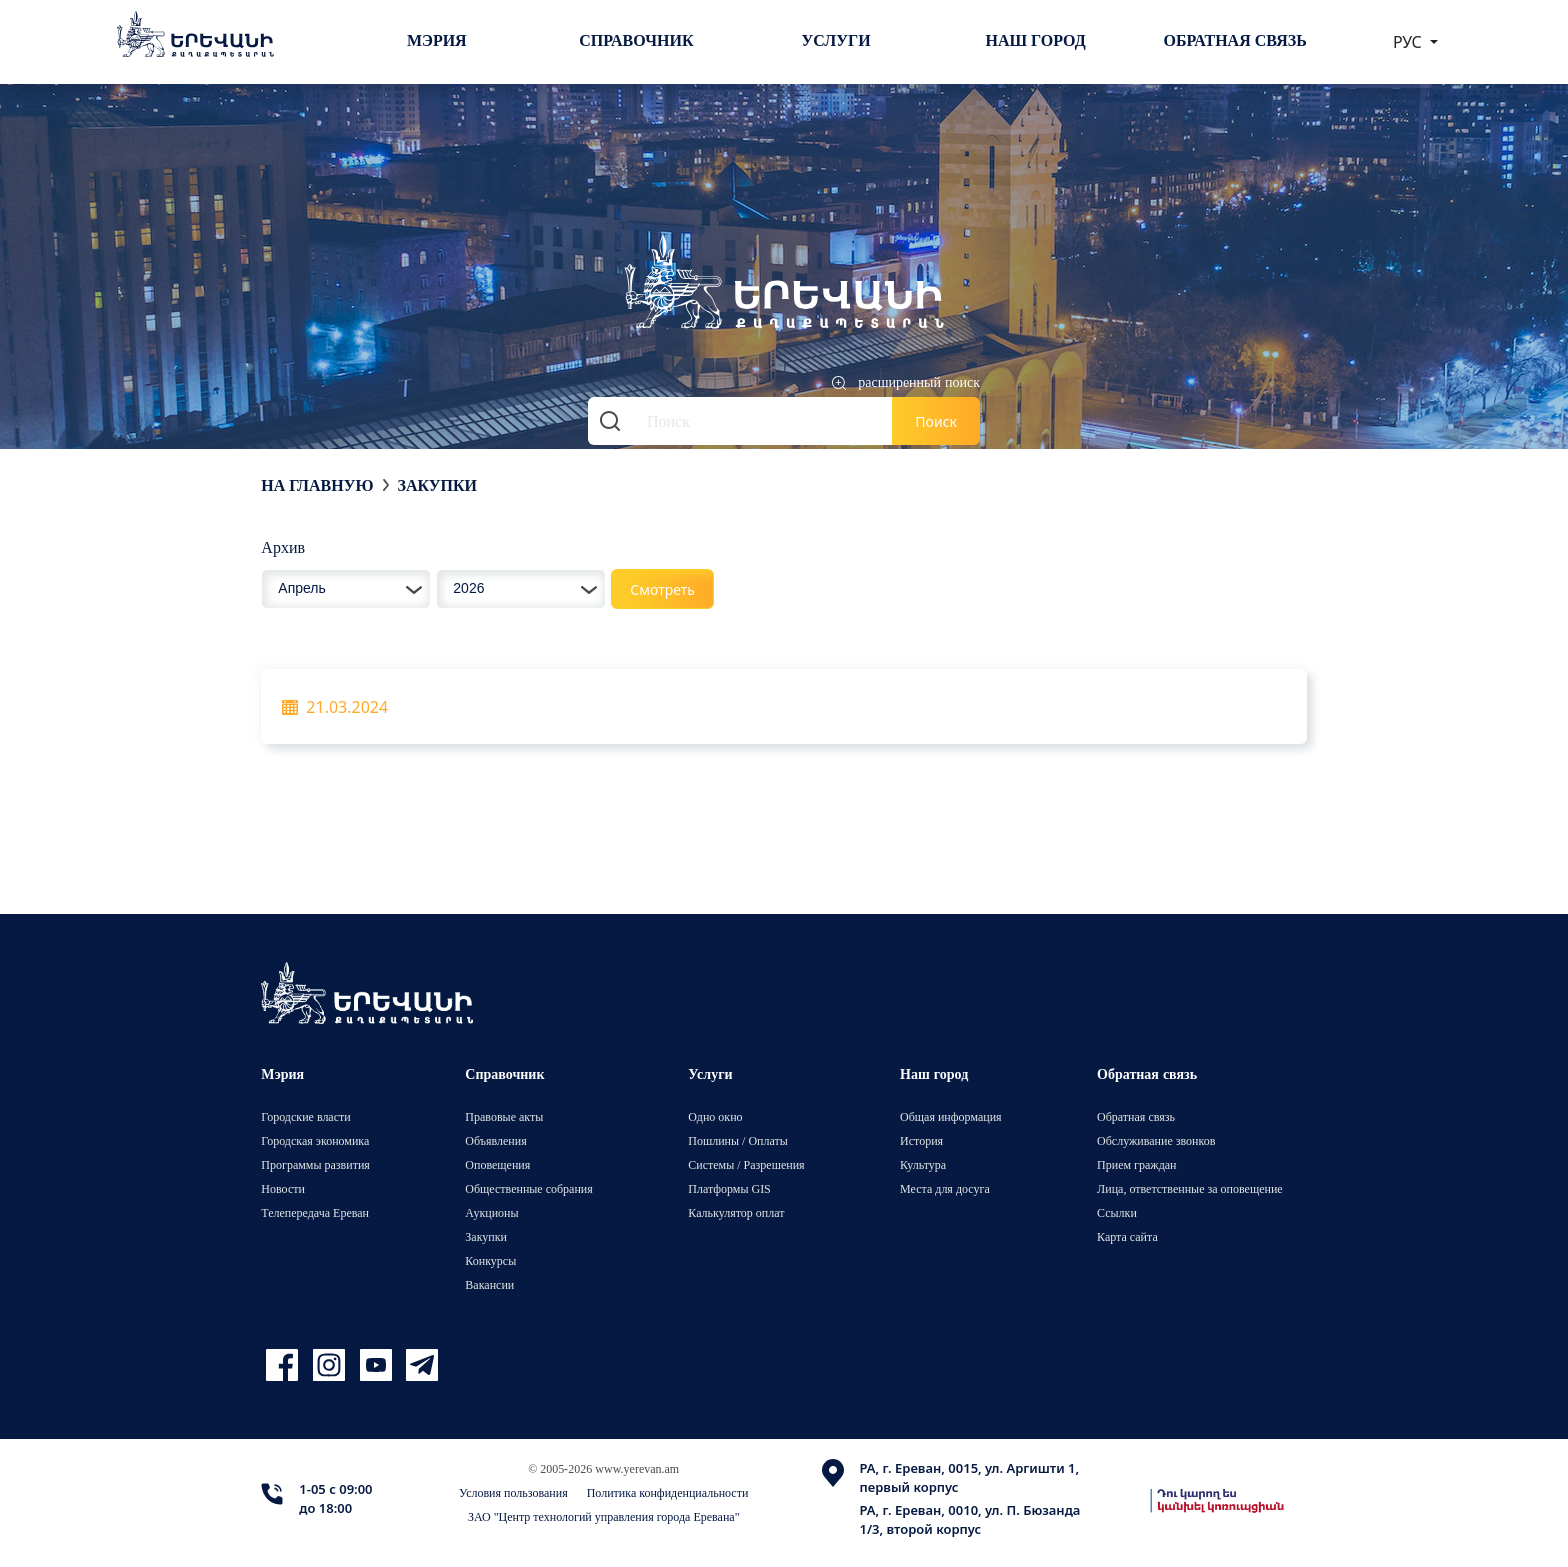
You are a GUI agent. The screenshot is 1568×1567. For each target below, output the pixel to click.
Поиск (936, 421)
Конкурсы (490, 1260)
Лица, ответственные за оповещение (1190, 1188)
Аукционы (491, 1212)
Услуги (835, 40)
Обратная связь (1235, 40)
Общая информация (951, 1116)
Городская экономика (315, 1140)
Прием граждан (1136, 1164)
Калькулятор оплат (736, 1212)
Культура (923, 1164)
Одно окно (715, 1116)
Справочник (636, 40)
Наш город (1036, 40)
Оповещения (497, 1164)
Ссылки (1117, 1212)
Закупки (437, 485)
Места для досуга (945, 1188)
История (921, 1140)
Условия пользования (513, 1492)
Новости (283, 1188)
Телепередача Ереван (315, 1212)
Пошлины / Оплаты (738, 1140)
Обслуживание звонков (1156, 1140)
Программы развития (315, 1164)
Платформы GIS (729, 1188)
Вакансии (489, 1284)
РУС (1409, 42)
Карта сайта (1127, 1236)
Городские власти (305, 1116)
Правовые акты (504, 1116)
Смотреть (662, 589)
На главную (317, 485)
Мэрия (437, 40)
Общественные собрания (528, 1188)
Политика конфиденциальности (668, 1492)
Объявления (495, 1140)
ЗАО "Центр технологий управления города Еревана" (604, 1516)
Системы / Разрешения (746, 1164)
